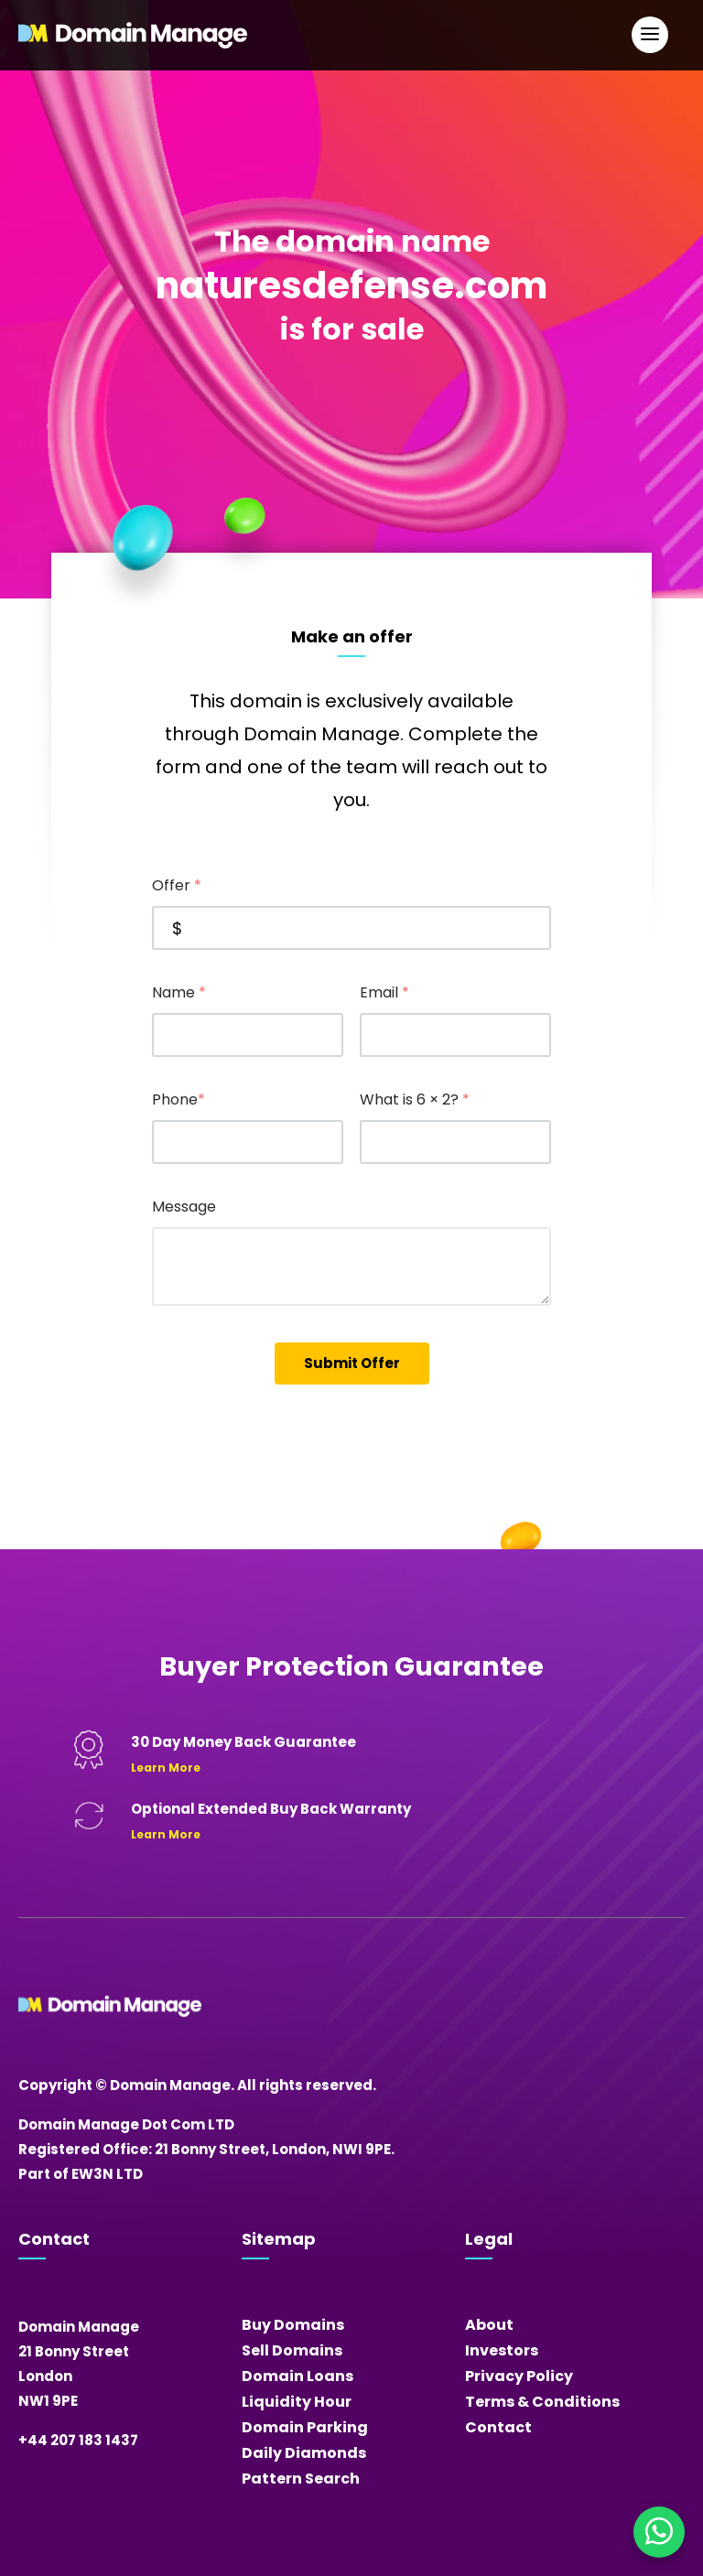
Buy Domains (293, 2324)
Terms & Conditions (542, 2401)
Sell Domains (292, 2350)
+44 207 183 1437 (78, 2440)
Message (184, 1206)
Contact (498, 2427)
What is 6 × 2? (415, 1099)
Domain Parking (305, 2427)
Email (384, 992)
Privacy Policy (519, 2376)
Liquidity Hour (297, 2401)
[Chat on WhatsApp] (659, 2532)
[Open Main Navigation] (650, 34)
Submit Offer (352, 1363)
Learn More (165, 1767)
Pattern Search (301, 2478)
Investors (501, 2350)
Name (179, 992)
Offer (176, 885)
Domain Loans (297, 2376)
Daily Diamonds (304, 2452)
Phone (178, 1099)
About (489, 2324)
